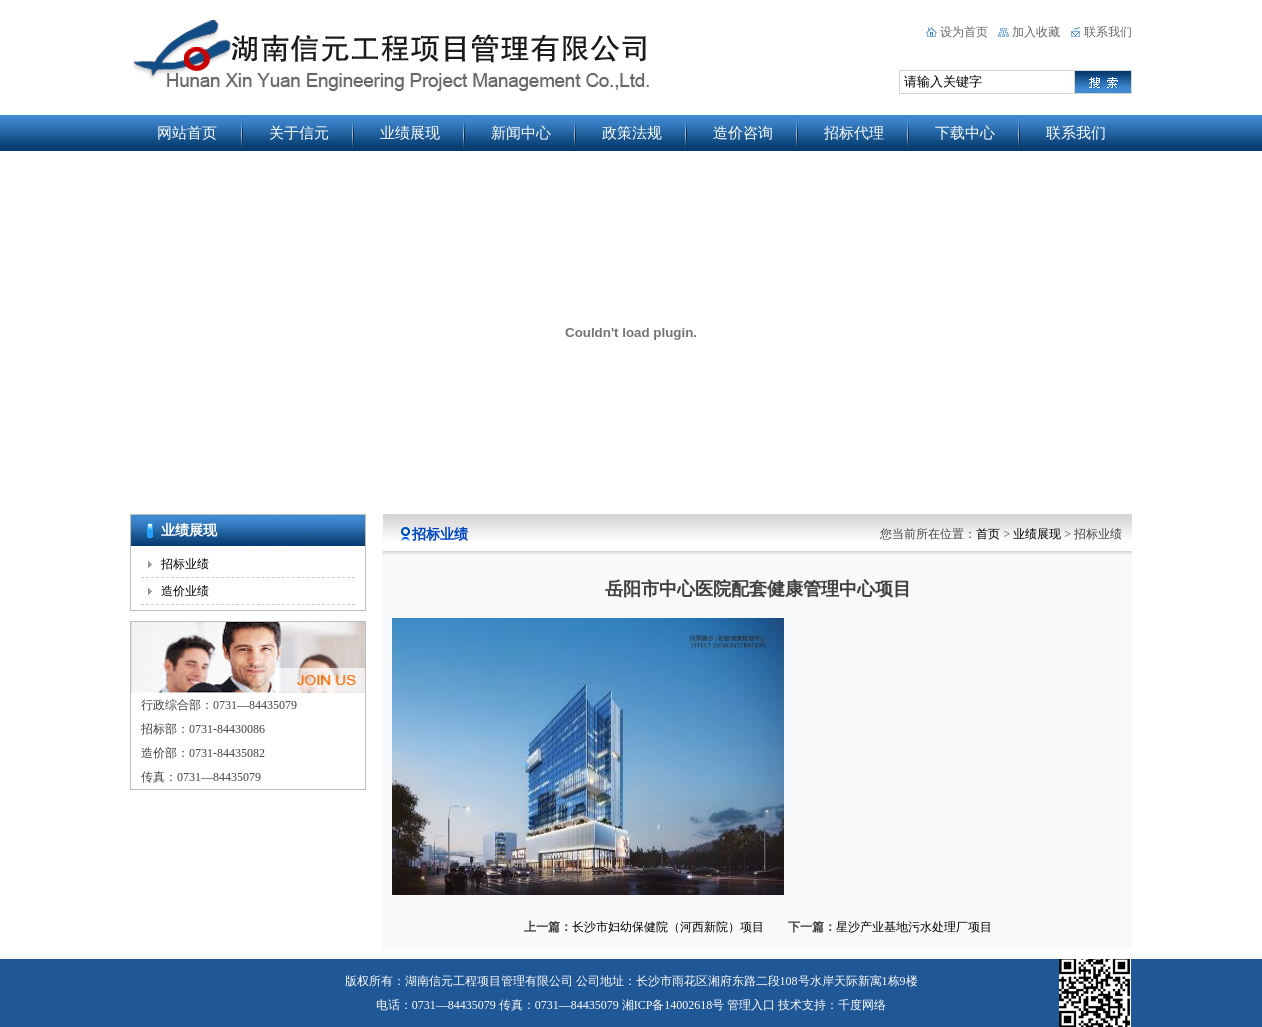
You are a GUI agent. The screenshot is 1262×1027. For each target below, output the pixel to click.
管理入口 (751, 1005)
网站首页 (187, 133)
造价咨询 (743, 133)
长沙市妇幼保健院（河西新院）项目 (668, 927)
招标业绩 (185, 564)
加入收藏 (1036, 32)
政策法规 (632, 133)
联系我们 (1108, 32)
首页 (988, 534)
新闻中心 (521, 133)
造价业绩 (185, 591)
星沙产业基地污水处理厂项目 (914, 927)
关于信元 (299, 133)
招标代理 (854, 133)
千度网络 (862, 1005)
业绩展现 (410, 133)
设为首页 (964, 32)
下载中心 (965, 133)
